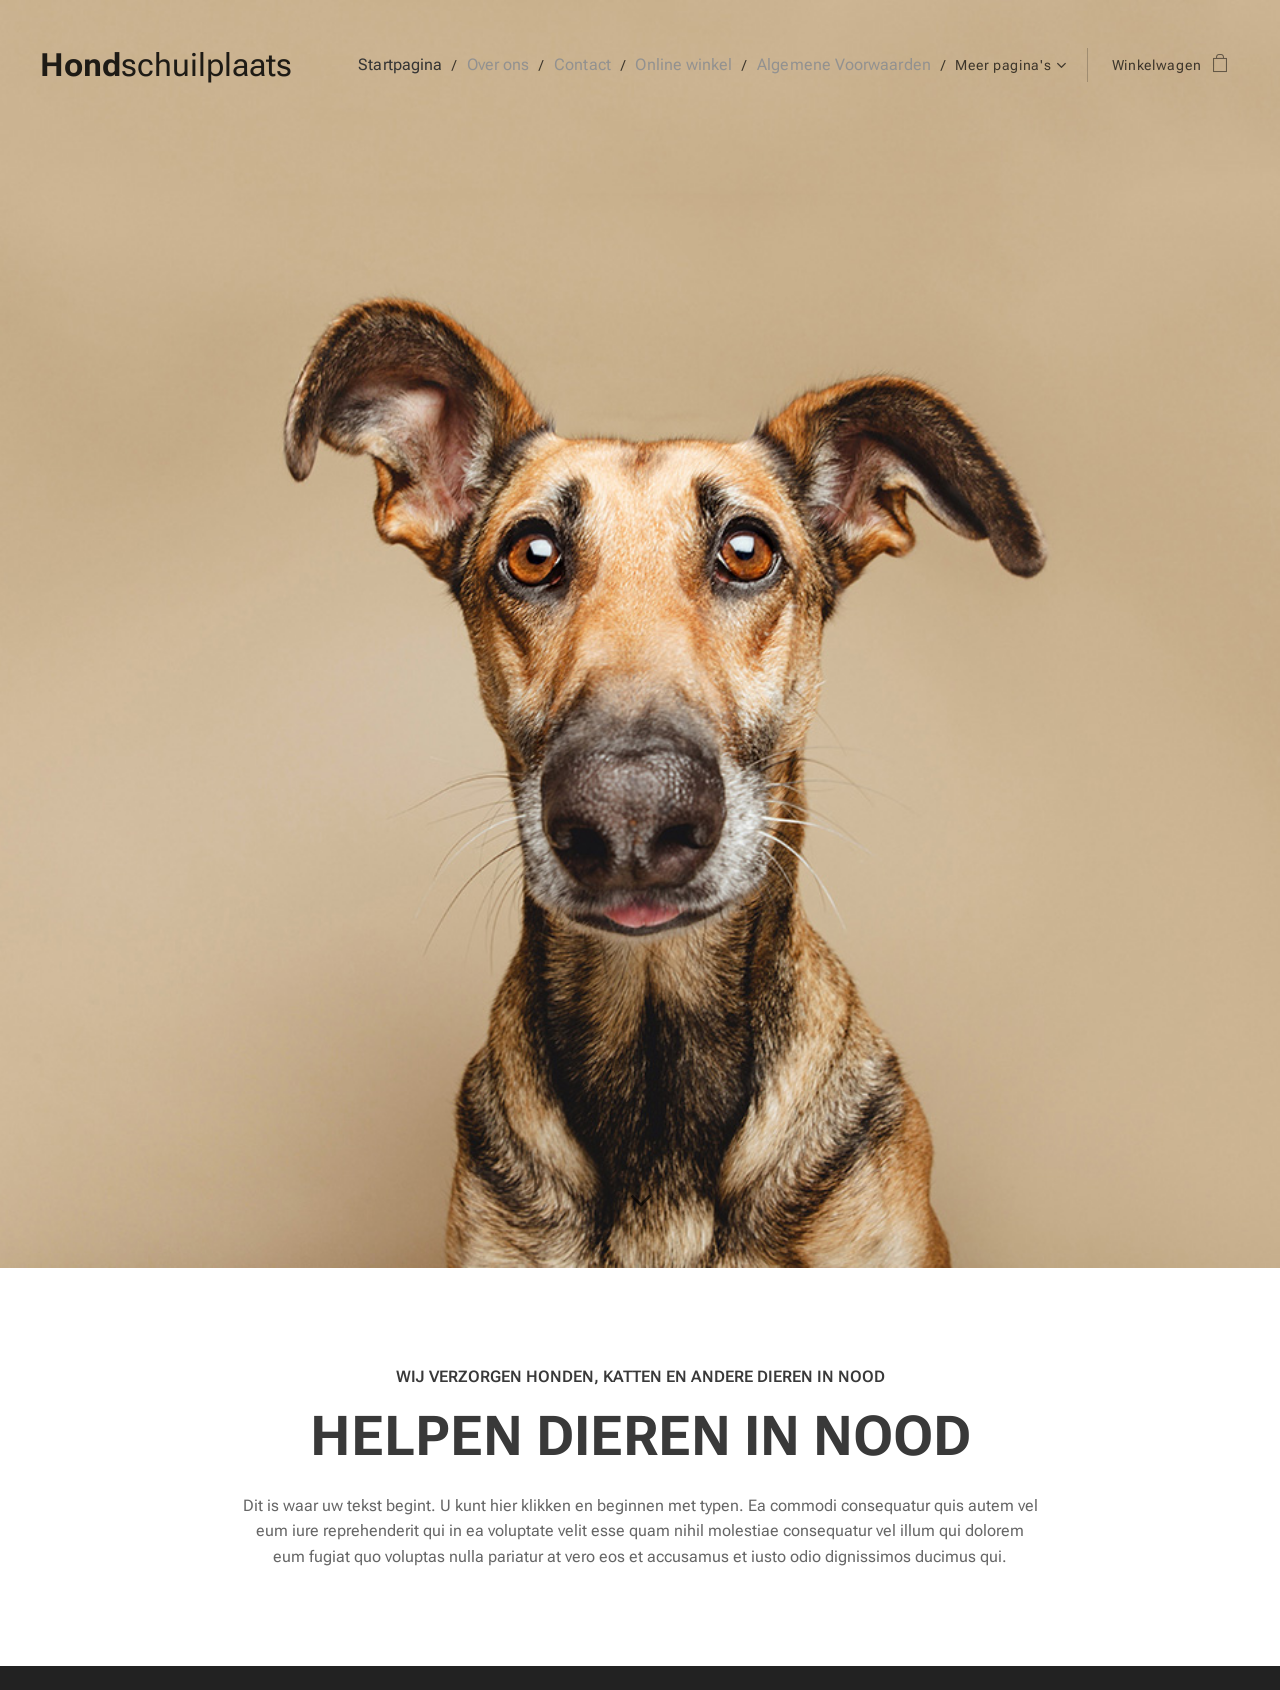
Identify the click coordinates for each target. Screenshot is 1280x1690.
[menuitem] (430, 65)
